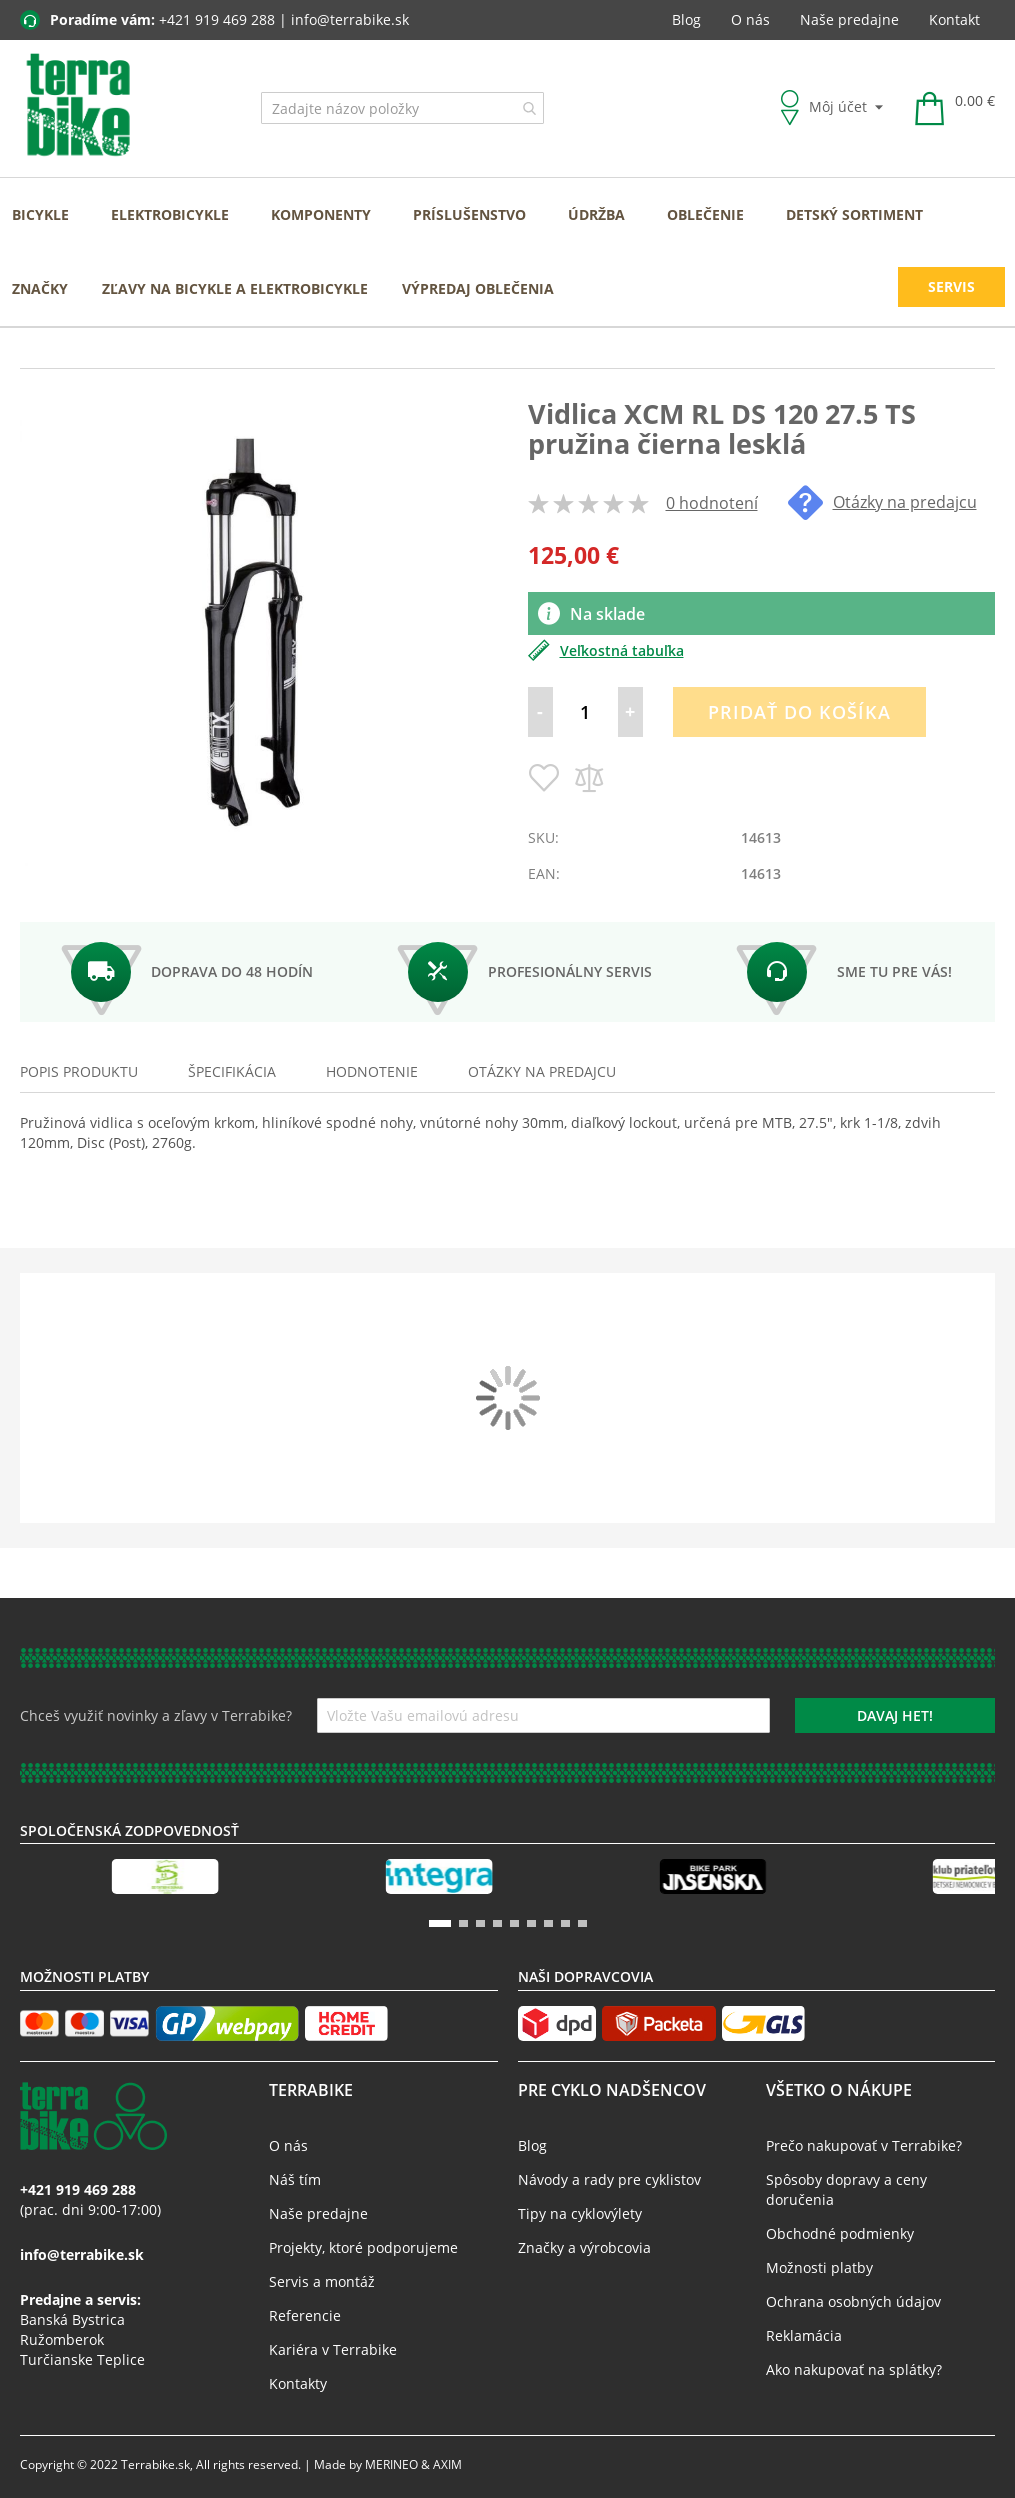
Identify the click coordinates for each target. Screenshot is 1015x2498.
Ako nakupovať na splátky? (854, 2369)
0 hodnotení (712, 503)
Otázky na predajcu (882, 502)
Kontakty (298, 2383)
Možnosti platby (819, 2267)
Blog (686, 19)
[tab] (79, 1072)
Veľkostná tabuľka (606, 650)
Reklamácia (804, 2335)
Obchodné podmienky (840, 2233)
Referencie (305, 2315)
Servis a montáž (322, 2281)
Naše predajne (849, 19)
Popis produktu (79, 1071)
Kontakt (954, 19)
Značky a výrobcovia (584, 2247)
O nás (750, 19)
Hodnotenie (372, 1071)
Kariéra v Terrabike (333, 2349)
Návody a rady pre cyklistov (609, 2179)
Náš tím (295, 2179)
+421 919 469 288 (217, 19)
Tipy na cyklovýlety (580, 2213)
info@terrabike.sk (350, 19)
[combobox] (402, 108)
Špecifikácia (232, 1071)
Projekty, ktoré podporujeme (363, 2247)
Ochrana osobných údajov (853, 2301)
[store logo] (78, 106)
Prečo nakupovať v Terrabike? (864, 2145)
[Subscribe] (895, 1715)
